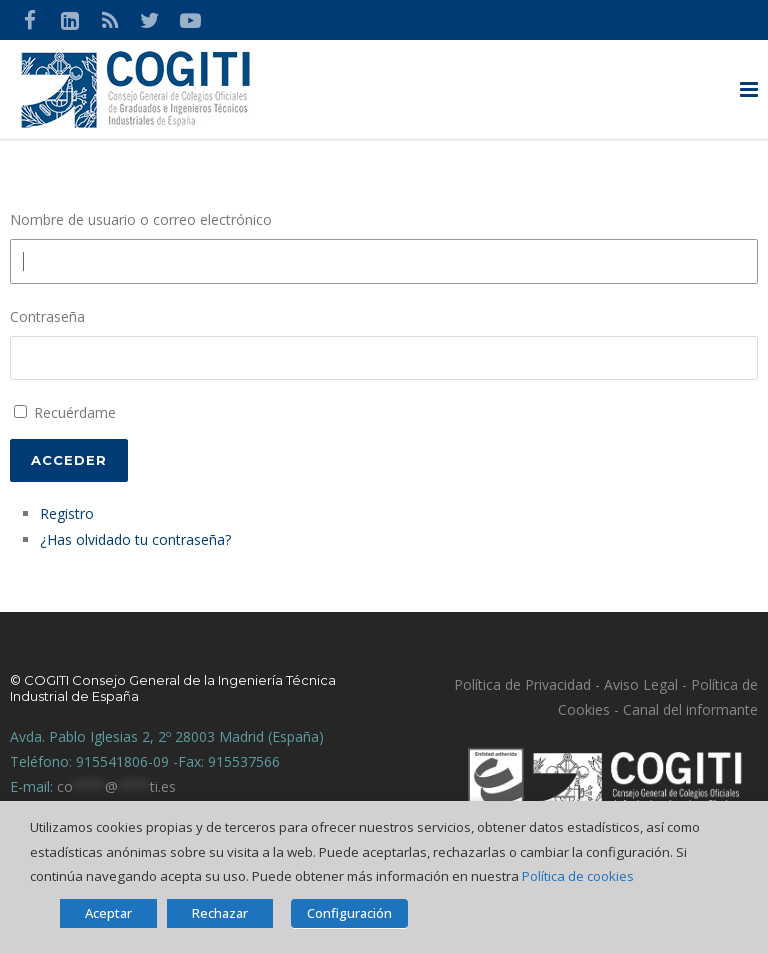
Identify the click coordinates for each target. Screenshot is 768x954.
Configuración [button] (349, 913)
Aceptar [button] (108, 913)
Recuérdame (75, 412)
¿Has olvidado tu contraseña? (135, 539)
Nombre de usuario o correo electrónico (141, 219)
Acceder (69, 460)
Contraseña (47, 316)
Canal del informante (690, 709)
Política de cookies (578, 876)
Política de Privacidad (522, 684)
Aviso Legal (639, 684)
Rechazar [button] (220, 913)
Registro (67, 513)
